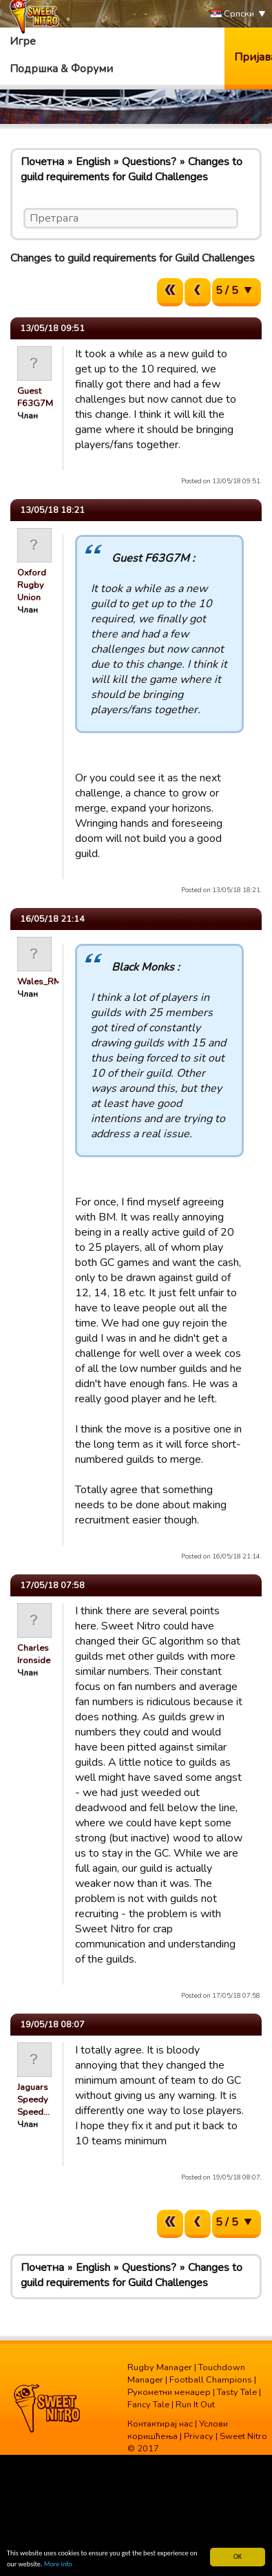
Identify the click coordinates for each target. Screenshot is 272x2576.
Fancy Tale (148, 2404)
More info (58, 2564)
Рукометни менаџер (169, 2392)
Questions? (149, 161)
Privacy (198, 2436)
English (93, 161)
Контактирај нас (160, 2424)
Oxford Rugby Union (31, 585)
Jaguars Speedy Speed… (33, 2099)
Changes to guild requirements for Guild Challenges (131, 169)
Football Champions (210, 2380)
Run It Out (195, 2404)
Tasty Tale (237, 2392)
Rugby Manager (159, 2367)
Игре (23, 41)
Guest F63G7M (35, 397)
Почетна (42, 161)
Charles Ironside (33, 1654)
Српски (232, 14)
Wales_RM (39, 981)
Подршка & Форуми (61, 68)
